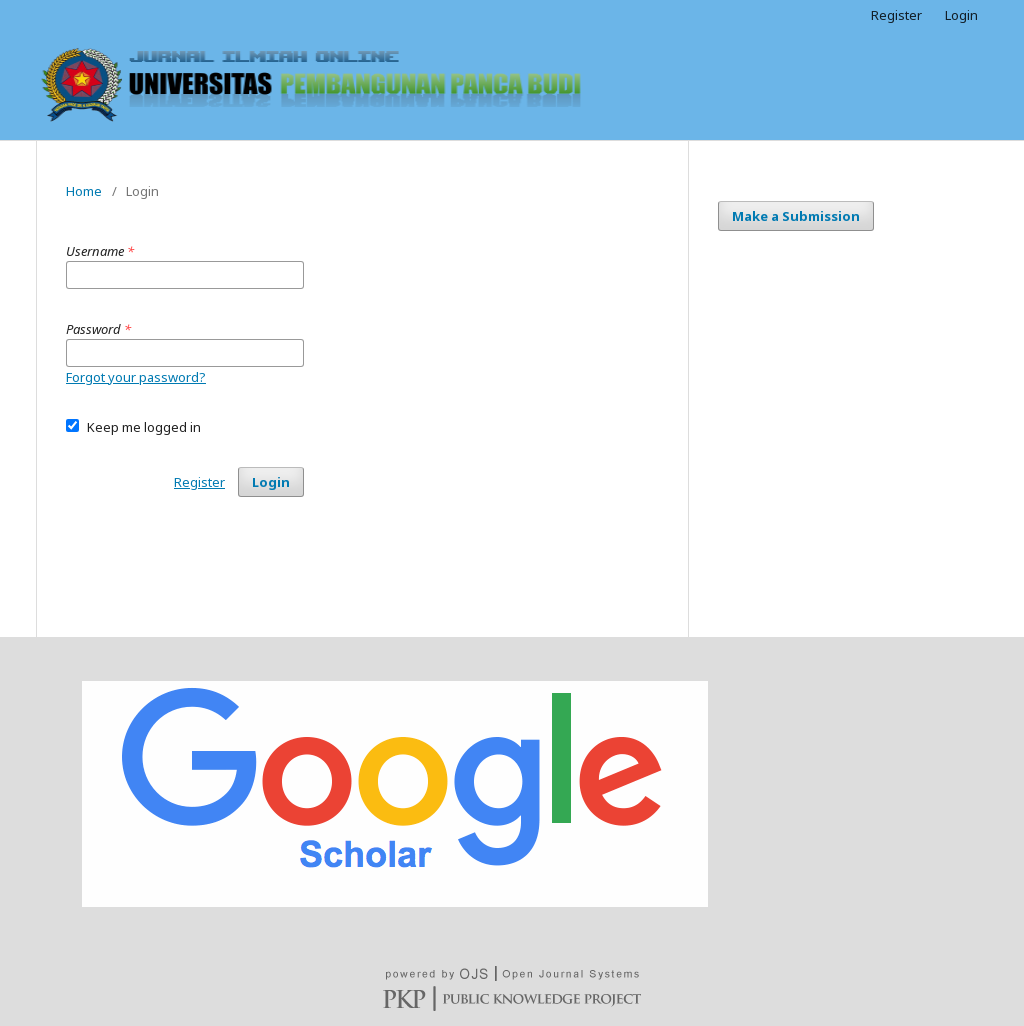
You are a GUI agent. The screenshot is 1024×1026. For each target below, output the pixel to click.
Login (961, 15)
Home (84, 191)
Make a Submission (796, 216)
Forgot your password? (136, 377)
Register (896, 15)
